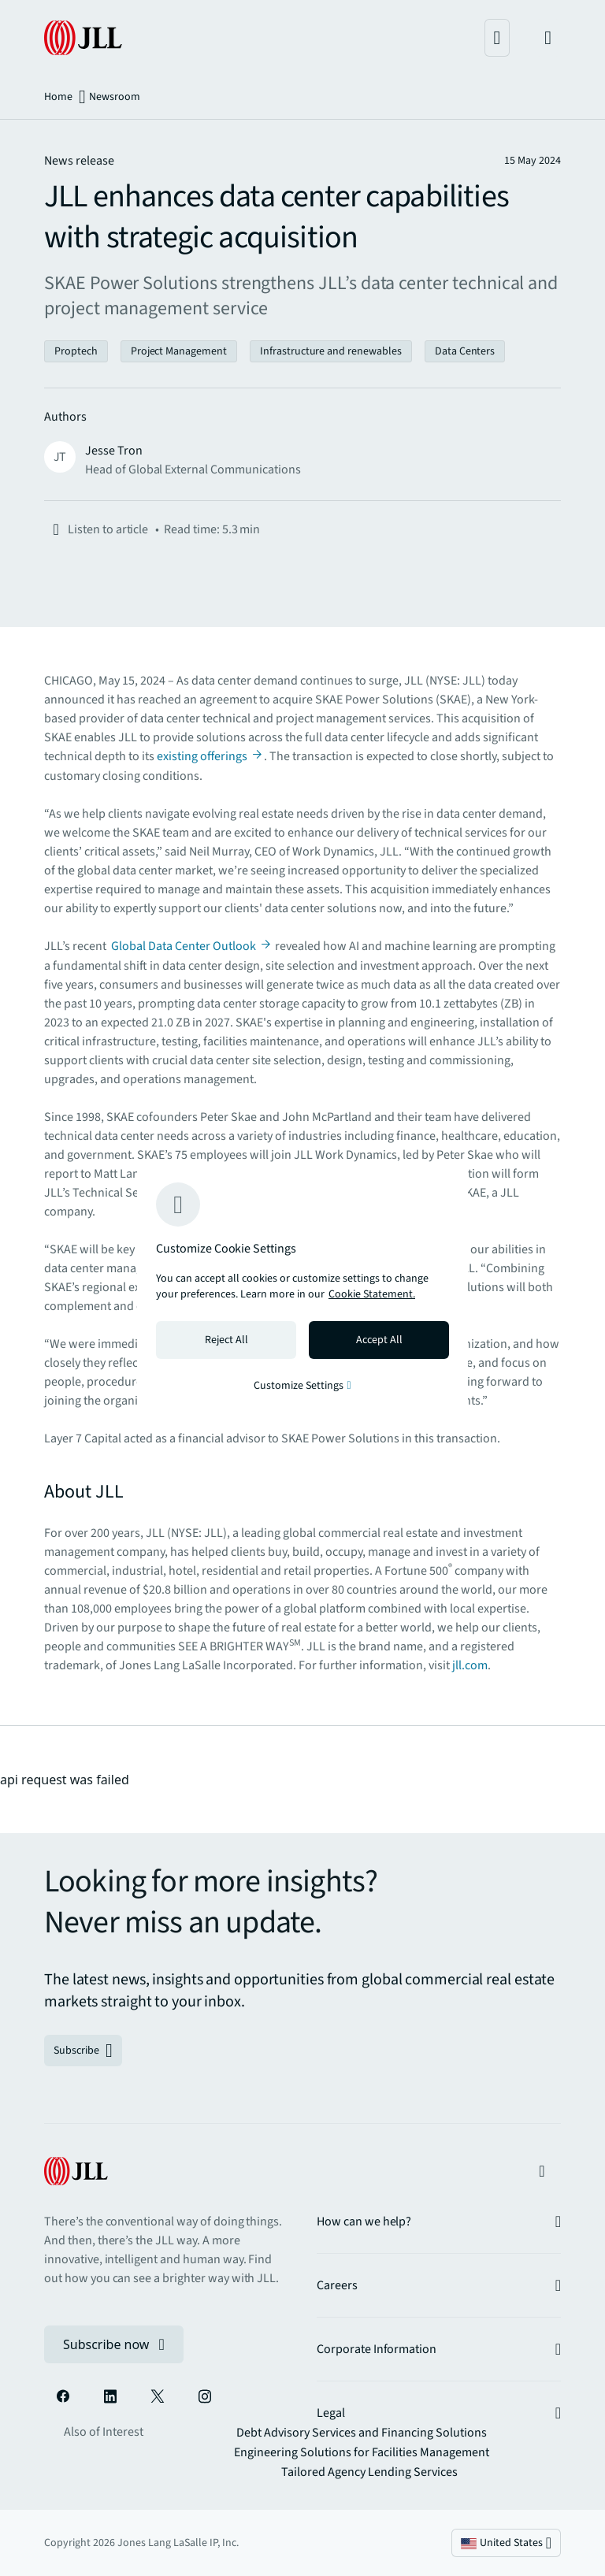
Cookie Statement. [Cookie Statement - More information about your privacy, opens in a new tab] (371, 1294)
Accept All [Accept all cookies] (379, 1340)
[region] (302, 1288)
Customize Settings (302, 1386)
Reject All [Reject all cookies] (226, 1340)
